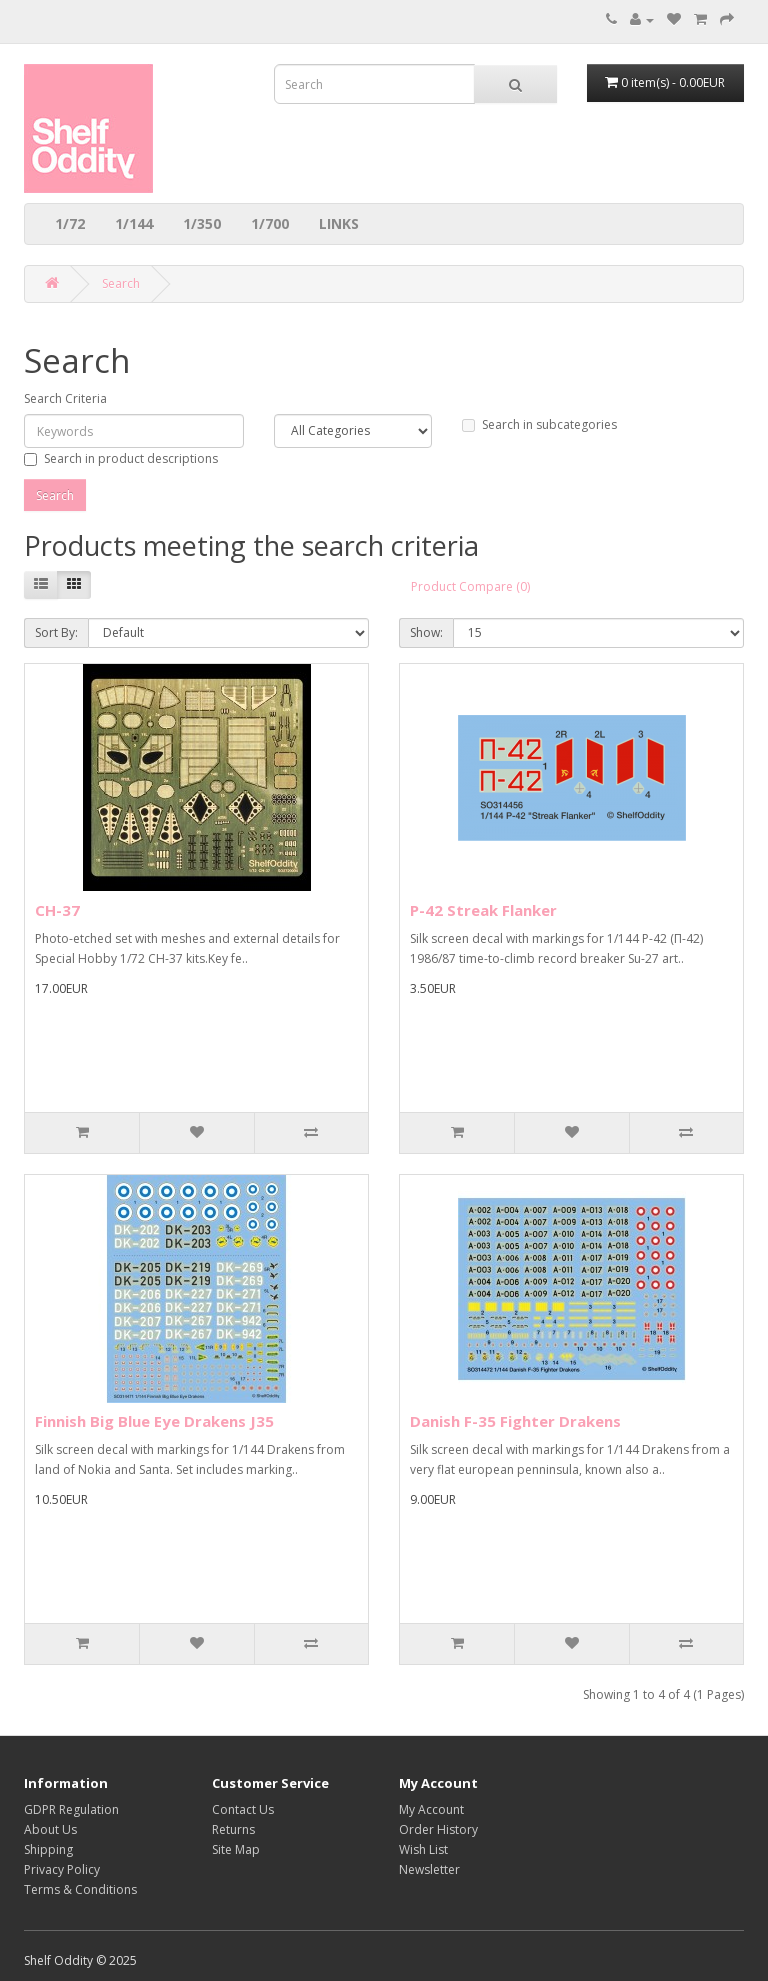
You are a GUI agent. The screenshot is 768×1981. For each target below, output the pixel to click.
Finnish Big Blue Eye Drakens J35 (154, 1421)
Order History (438, 1829)
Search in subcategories (539, 424)
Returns (233, 1829)
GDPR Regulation (71, 1809)
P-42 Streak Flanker (483, 910)
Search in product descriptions (121, 458)
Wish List (423, 1849)
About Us (50, 1829)
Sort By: (56, 632)
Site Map (236, 1849)
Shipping (48, 1849)
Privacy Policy (62, 1869)
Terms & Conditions (80, 1889)
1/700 (270, 223)
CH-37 (57, 910)
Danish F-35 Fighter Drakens (515, 1421)
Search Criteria (65, 398)
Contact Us (243, 1809)
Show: (426, 632)
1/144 (134, 223)
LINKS (339, 223)
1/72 (70, 223)
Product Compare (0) (470, 586)
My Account (431, 1809)
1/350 (202, 223)
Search (121, 283)
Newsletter (429, 1869)
